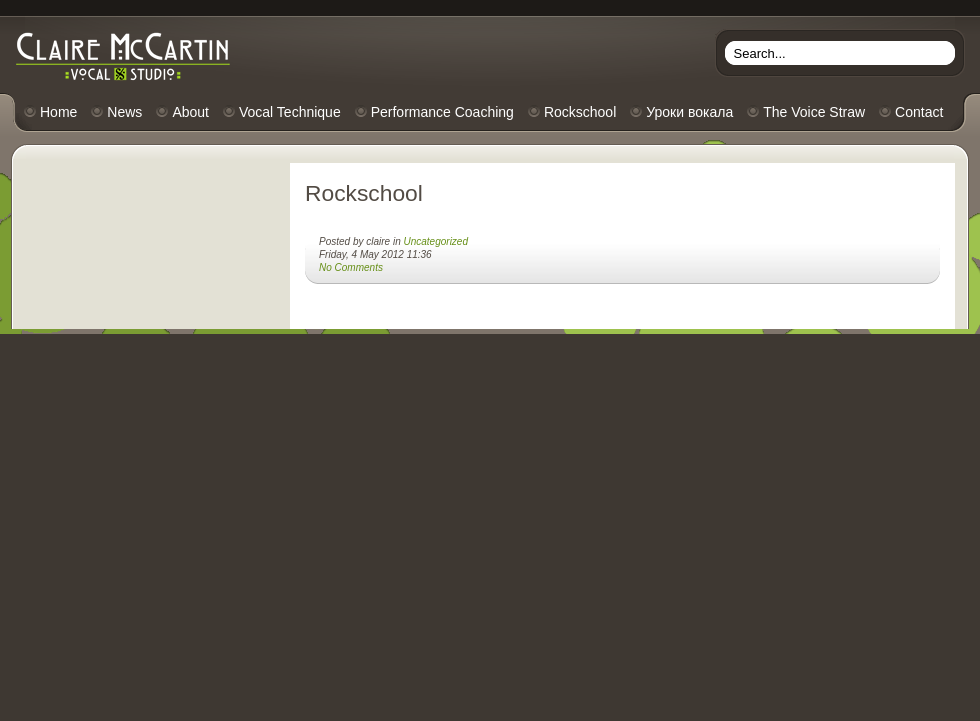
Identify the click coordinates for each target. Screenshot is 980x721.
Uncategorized (436, 241)
